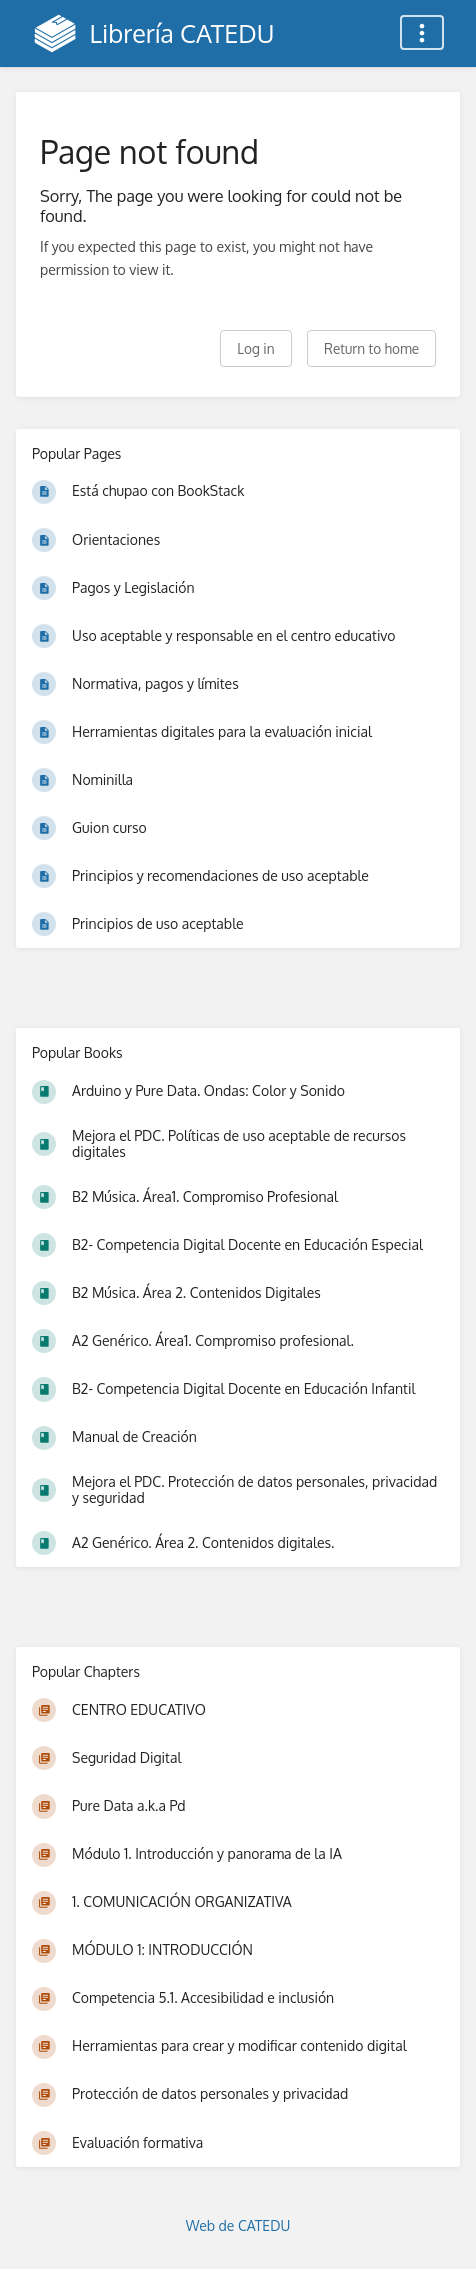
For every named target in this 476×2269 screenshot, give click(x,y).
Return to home (371, 348)
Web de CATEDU (238, 2225)
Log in (255, 348)
